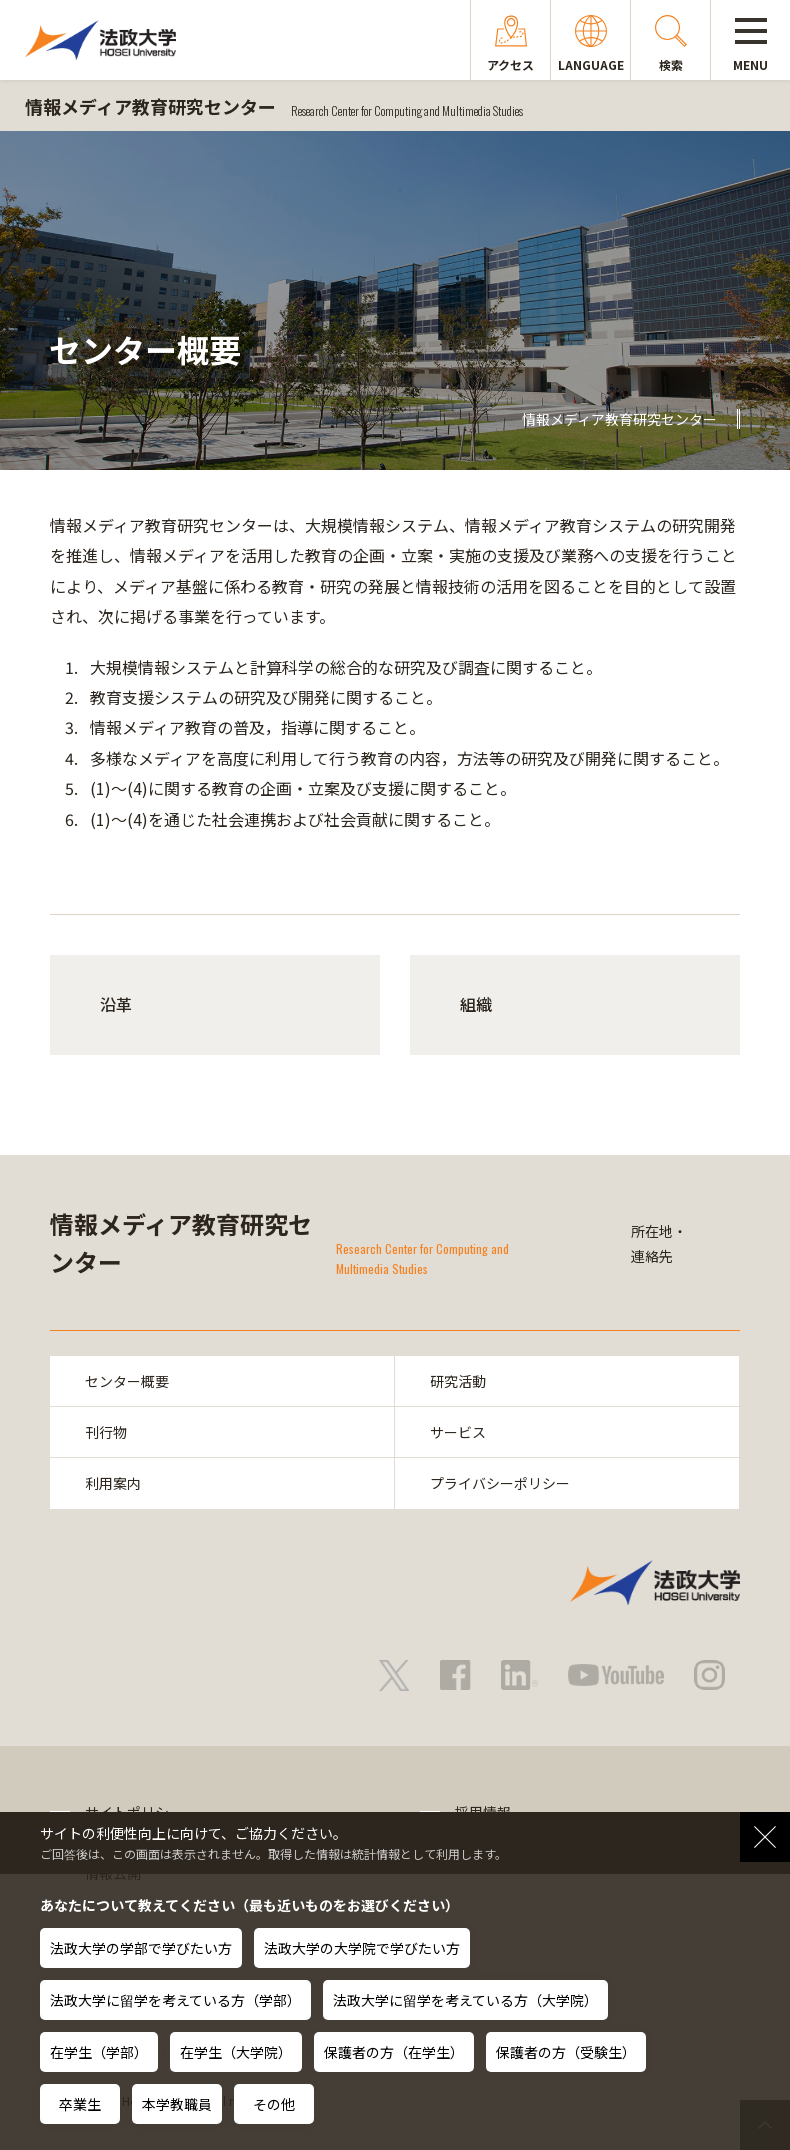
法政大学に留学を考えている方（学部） (175, 2000)
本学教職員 (177, 2104)
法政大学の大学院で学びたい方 (362, 1948)
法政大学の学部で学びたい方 (141, 1948)
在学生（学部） (99, 2052)
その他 (274, 2104)
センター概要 (127, 1381)
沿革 (116, 1004)
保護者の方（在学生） (394, 2052)
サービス (458, 1432)
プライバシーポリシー (500, 1483)
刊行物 (106, 1432)
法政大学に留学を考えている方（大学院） (465, 2000)
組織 (476, 1004)
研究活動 (458, 1381)
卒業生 (80, 2104)
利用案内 (113, 1483)
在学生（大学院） (236, 2052)
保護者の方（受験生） (566, 2052)
